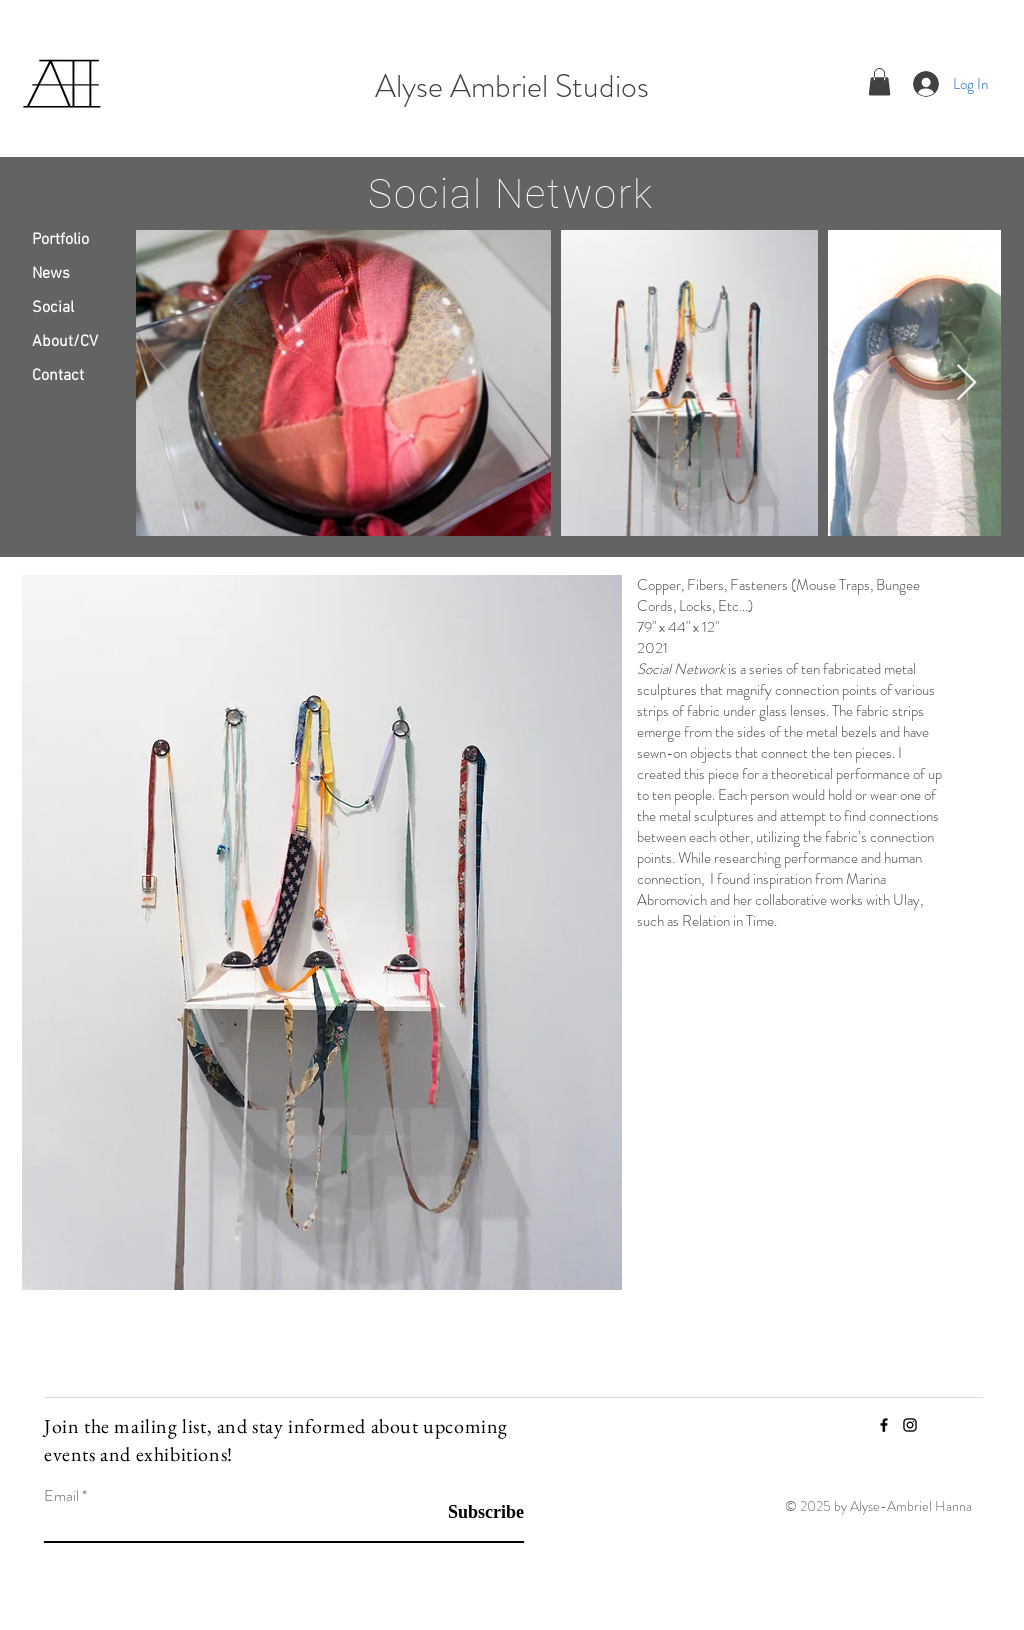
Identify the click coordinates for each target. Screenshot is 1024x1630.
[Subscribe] (473, 1512)
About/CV (65, 342)
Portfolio (60, 240)
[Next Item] (966, 383)
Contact (58, 376)
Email (61, 1496)
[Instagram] (910, 1425)
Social (53, 308)
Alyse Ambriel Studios (512, 86)
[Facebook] (884, 1425)
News (51, 274)
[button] (879, 81)
